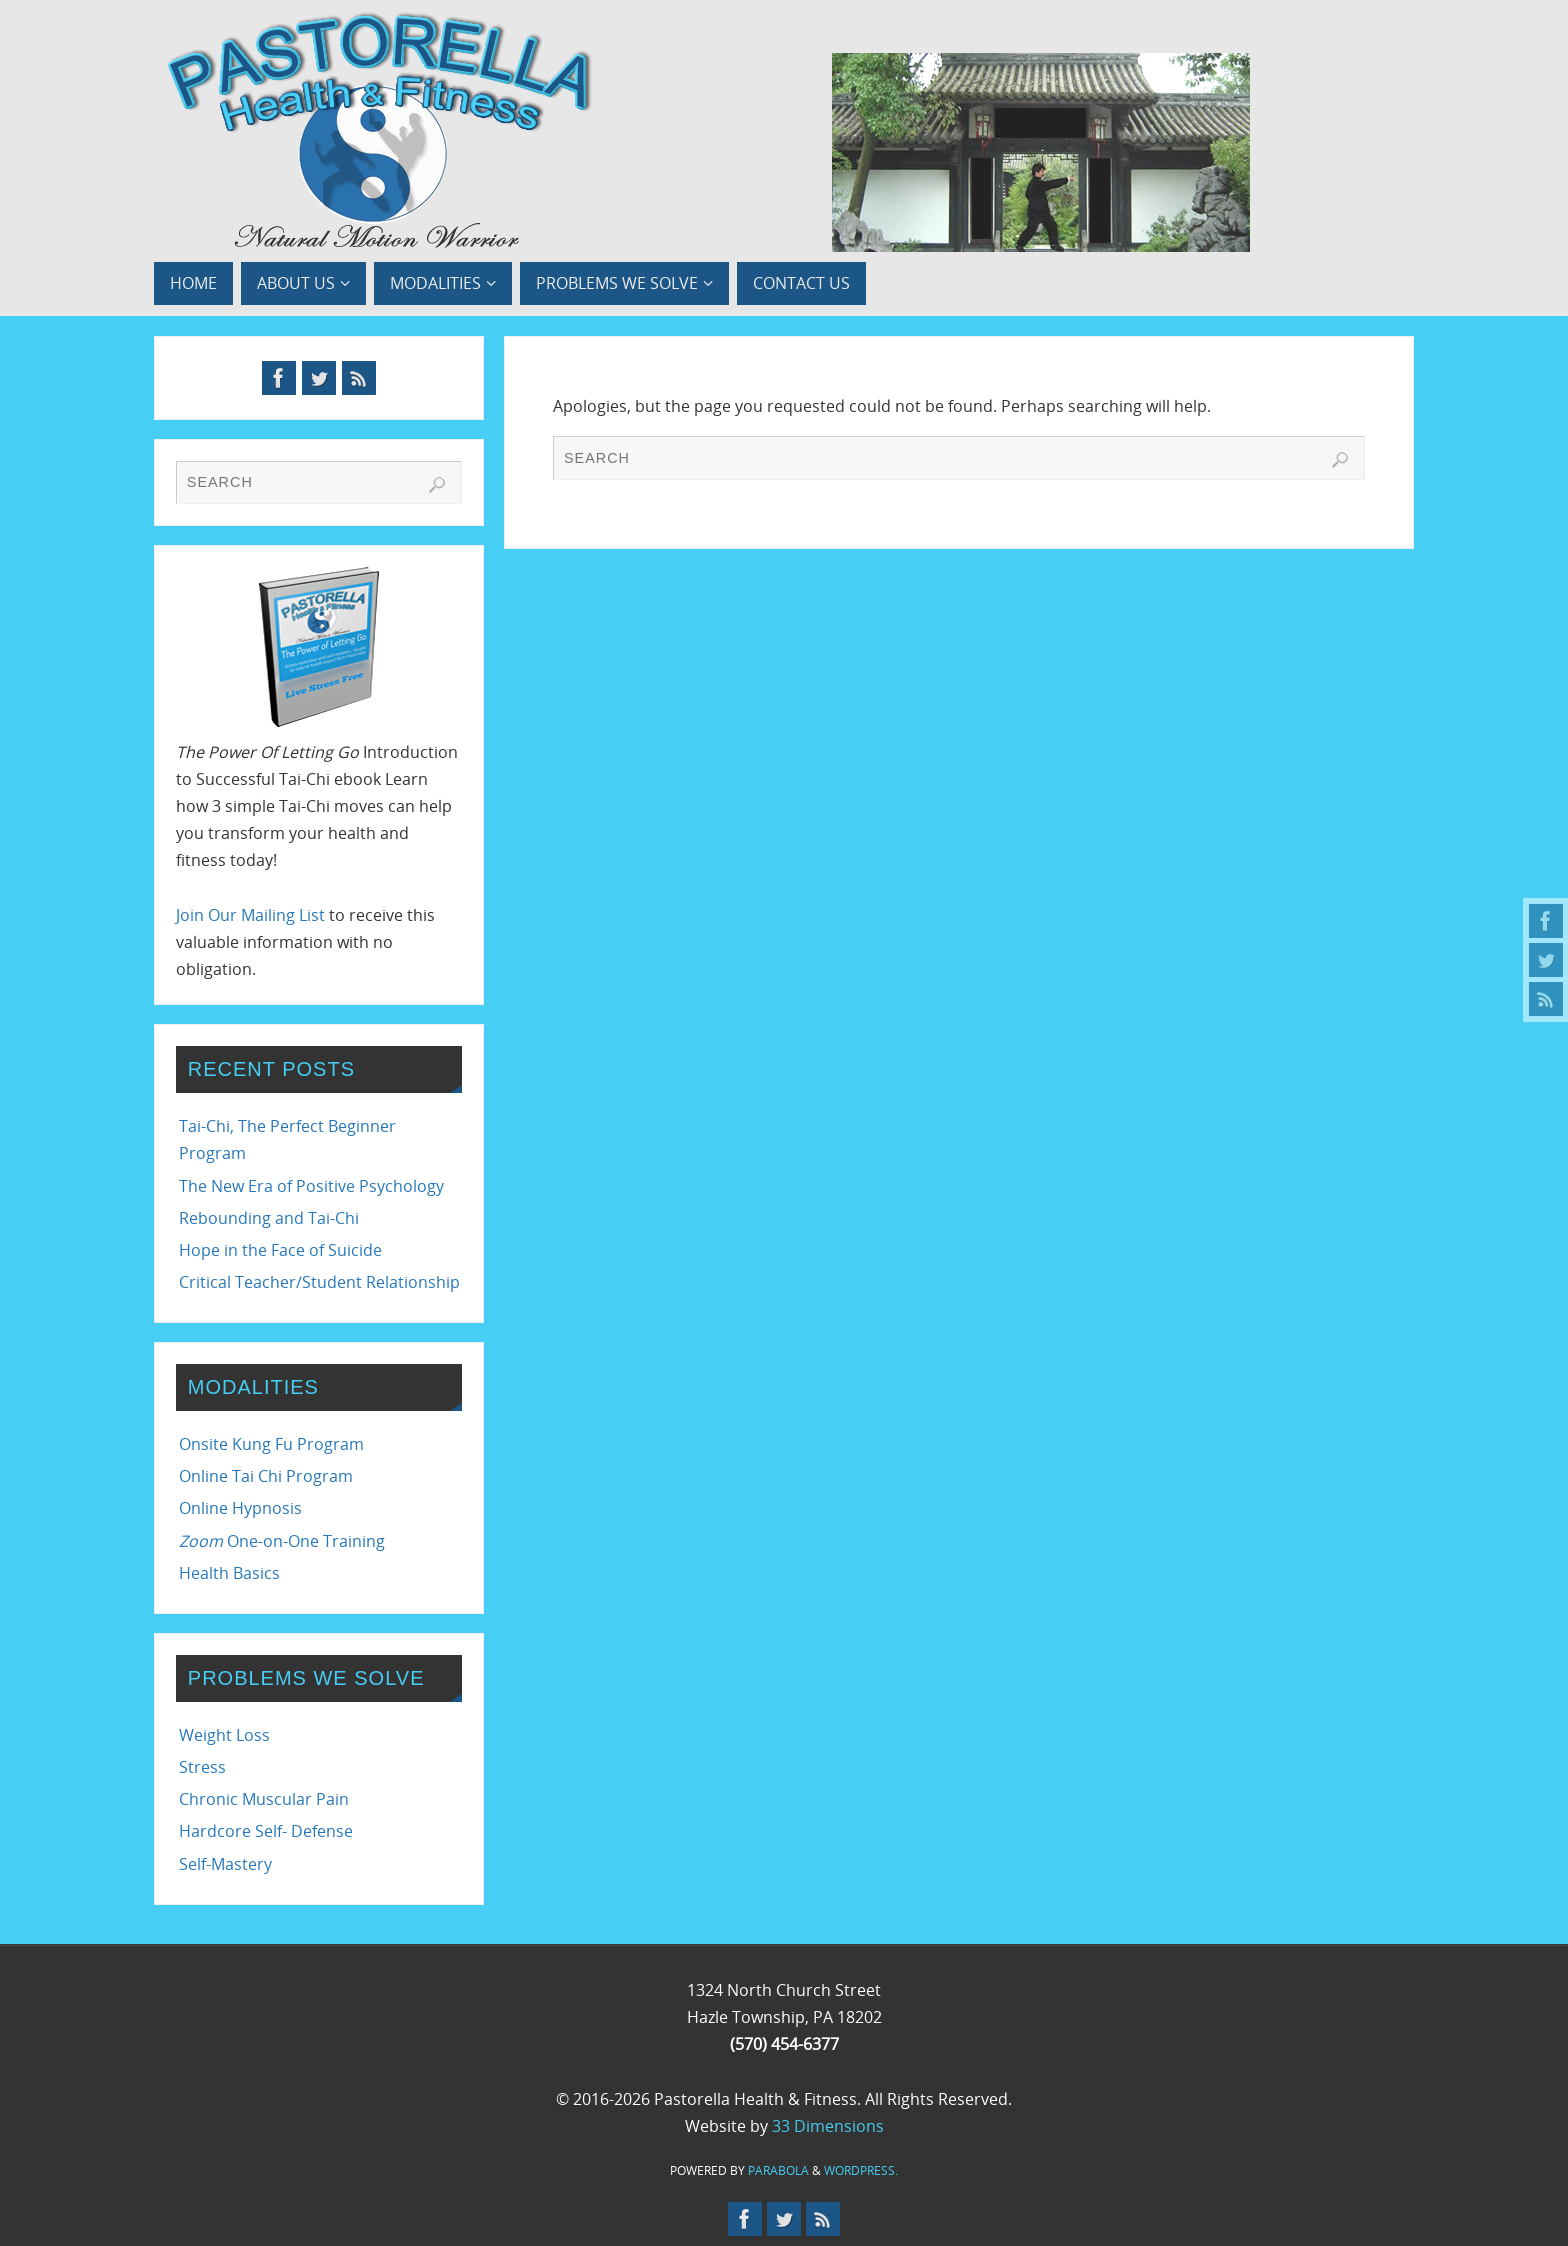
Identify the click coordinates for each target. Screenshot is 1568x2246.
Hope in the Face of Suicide (280, 1250)
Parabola (778, 2170)
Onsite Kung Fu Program (271, 1444)
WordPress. (861, 2170)
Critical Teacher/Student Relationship (319, 1282)
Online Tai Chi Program (266, 1476)
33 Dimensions (828, 2126)
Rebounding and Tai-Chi (269, 1218)
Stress (202, 1767)
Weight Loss (224, 1735)
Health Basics (229, 1573)
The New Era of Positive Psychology (311, 1186)
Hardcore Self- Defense (266, 1831)
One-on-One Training (282, 1541)
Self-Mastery (225, 1864)
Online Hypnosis (240, 1508)
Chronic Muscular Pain (264, 1799)
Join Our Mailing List (250, 915)
